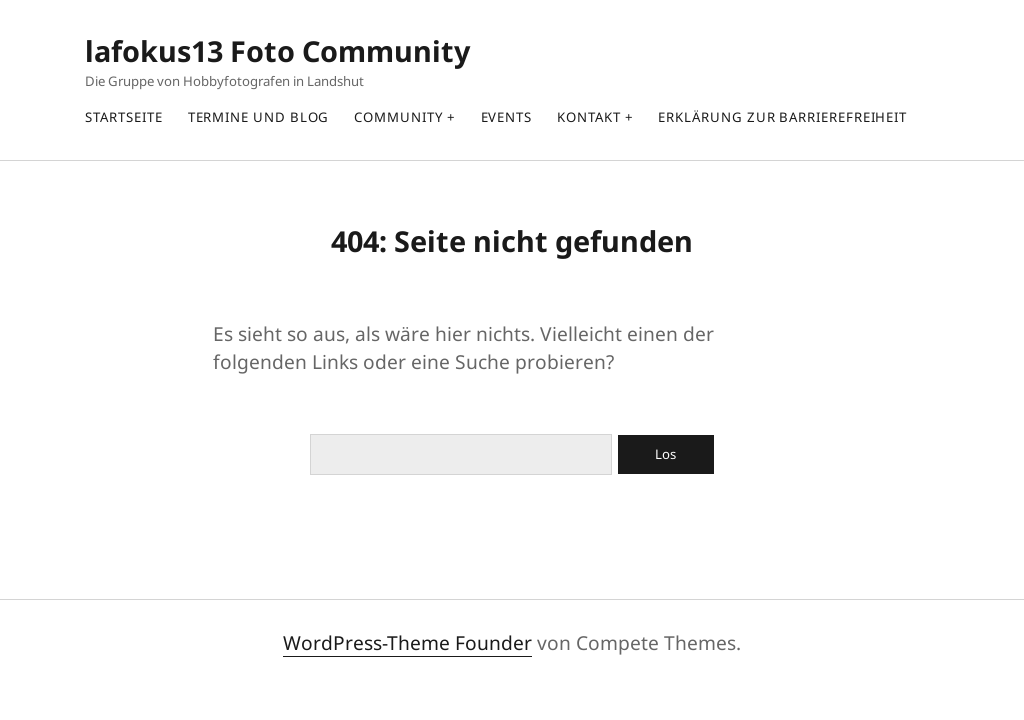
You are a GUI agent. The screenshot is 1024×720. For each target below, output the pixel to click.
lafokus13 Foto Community (277, 50)
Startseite (123, 117)
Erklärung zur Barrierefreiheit (782, 117)
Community (398, 117)
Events (507, 117)
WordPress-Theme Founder (407, 642)
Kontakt (588, 117)
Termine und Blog (259, 117)
